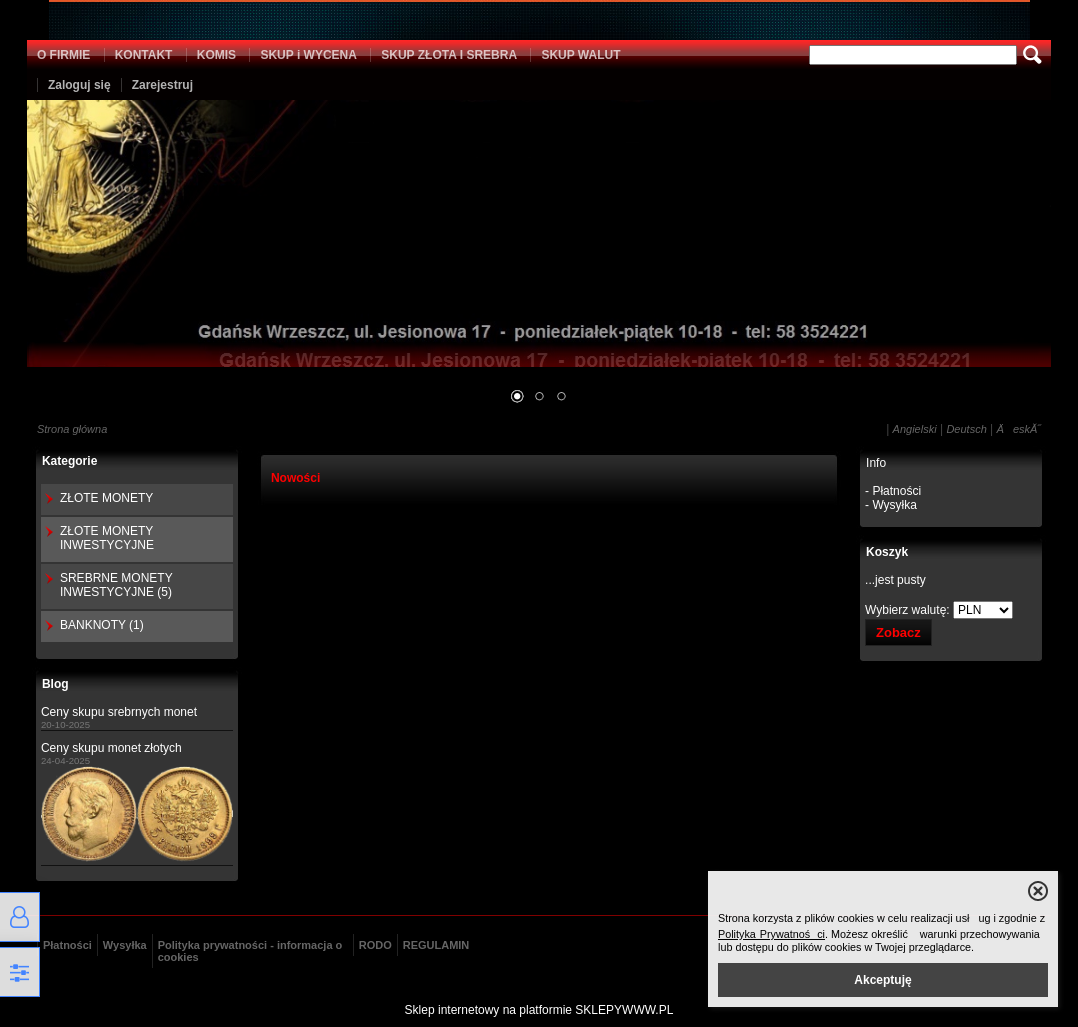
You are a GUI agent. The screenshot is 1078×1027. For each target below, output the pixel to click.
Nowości (295, 478)
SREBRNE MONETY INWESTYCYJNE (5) (116, 585)
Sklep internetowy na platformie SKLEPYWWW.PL (539, 1010)
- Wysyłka (891, 505)
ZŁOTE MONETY (106, 498)
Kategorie (69, 461)
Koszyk (887, 552)
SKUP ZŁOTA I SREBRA (449, 55)
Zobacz (898, 632)
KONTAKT (144, 55)
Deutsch (966, 429)
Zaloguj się (79, 85)
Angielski (915, 429)
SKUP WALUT (580, 55)
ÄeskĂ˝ (1019, 429)
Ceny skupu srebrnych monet (119, 712)
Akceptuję (882, 980)
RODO (375, 945)
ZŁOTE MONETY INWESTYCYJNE (107, 538)
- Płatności (893, 491)
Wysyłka (125, 945)
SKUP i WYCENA (308, 55)
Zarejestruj (162, 85)
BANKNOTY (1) (102, 625)
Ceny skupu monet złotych (111, 748)
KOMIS (216, 55)
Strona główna (72, 429)
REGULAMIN (436, 945)
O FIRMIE (63, 55)
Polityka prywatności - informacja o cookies (250, 951)
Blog (55, 684)
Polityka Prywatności (771, 934)
